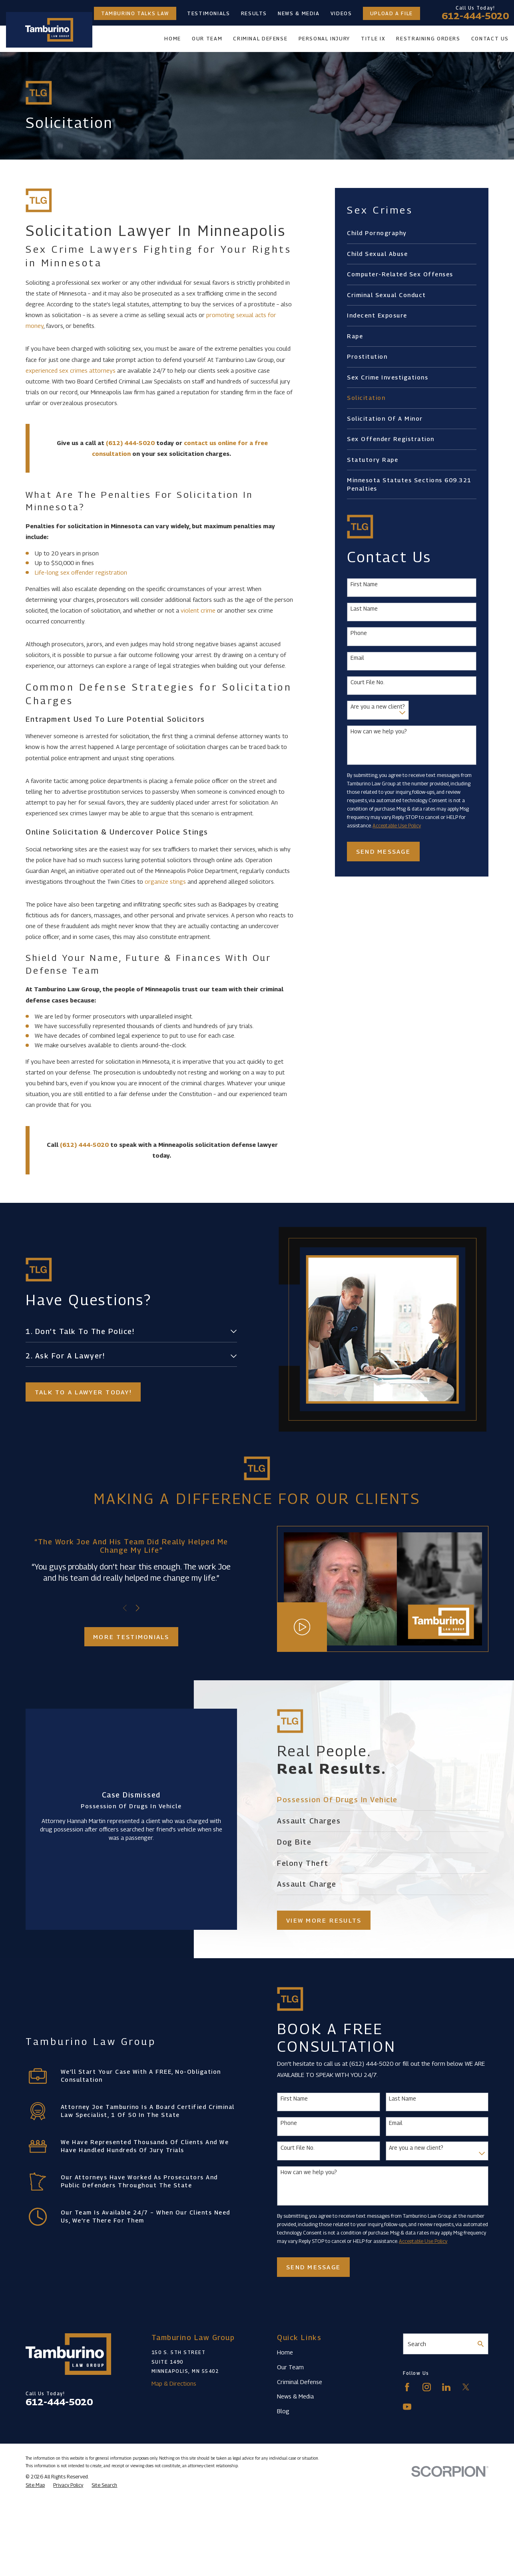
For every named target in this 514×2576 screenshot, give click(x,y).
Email (357, 658)
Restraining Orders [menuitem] (428, 39)
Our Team (290, 2366)
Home (285, 2352)
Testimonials (208, 13)
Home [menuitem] (172, 39)
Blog (283, 2410)
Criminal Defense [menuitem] (260, 39)
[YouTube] (407, 2406)
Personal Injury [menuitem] (324, 39)
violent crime (198, 610)
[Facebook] (407, 2387)
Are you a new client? (378, 706)
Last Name (364, 608)
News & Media (299, 13)
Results (254, 13)
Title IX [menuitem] (373, 39)
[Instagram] (426, 2387)
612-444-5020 (475, 16)
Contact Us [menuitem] (490, 39)
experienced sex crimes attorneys (71, 370)
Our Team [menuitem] (207, 39)
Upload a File (391, 13)
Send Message (383, 851)
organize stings (165, 881)
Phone (359, 633)
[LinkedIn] (446, 2387)
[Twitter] (466, 2387)
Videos (341, 13)
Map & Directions (173, 2383)
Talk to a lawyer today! (79, 1392)
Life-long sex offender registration (81, 572)
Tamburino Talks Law (135, 13)
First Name (364, 584)
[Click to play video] (309, 1627)
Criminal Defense (299, 2381)
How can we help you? (379, 731)
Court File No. (368, 682)
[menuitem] (411, 233)
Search (417, 2343)
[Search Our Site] (481, 2344)
